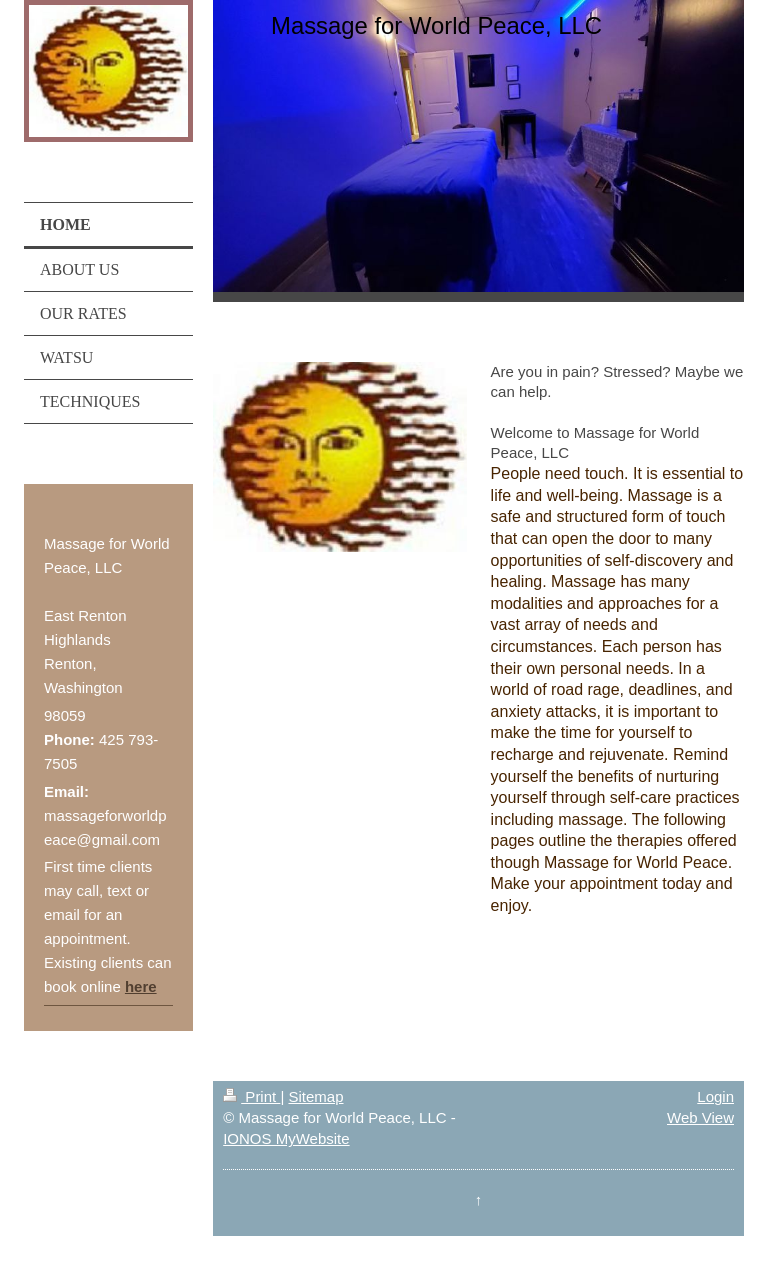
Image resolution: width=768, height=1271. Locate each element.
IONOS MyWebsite (286, 1138)
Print (251, 1096)
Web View (700, 1117)
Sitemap (315, 1096)
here (141, 986)
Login (715, 1096)
